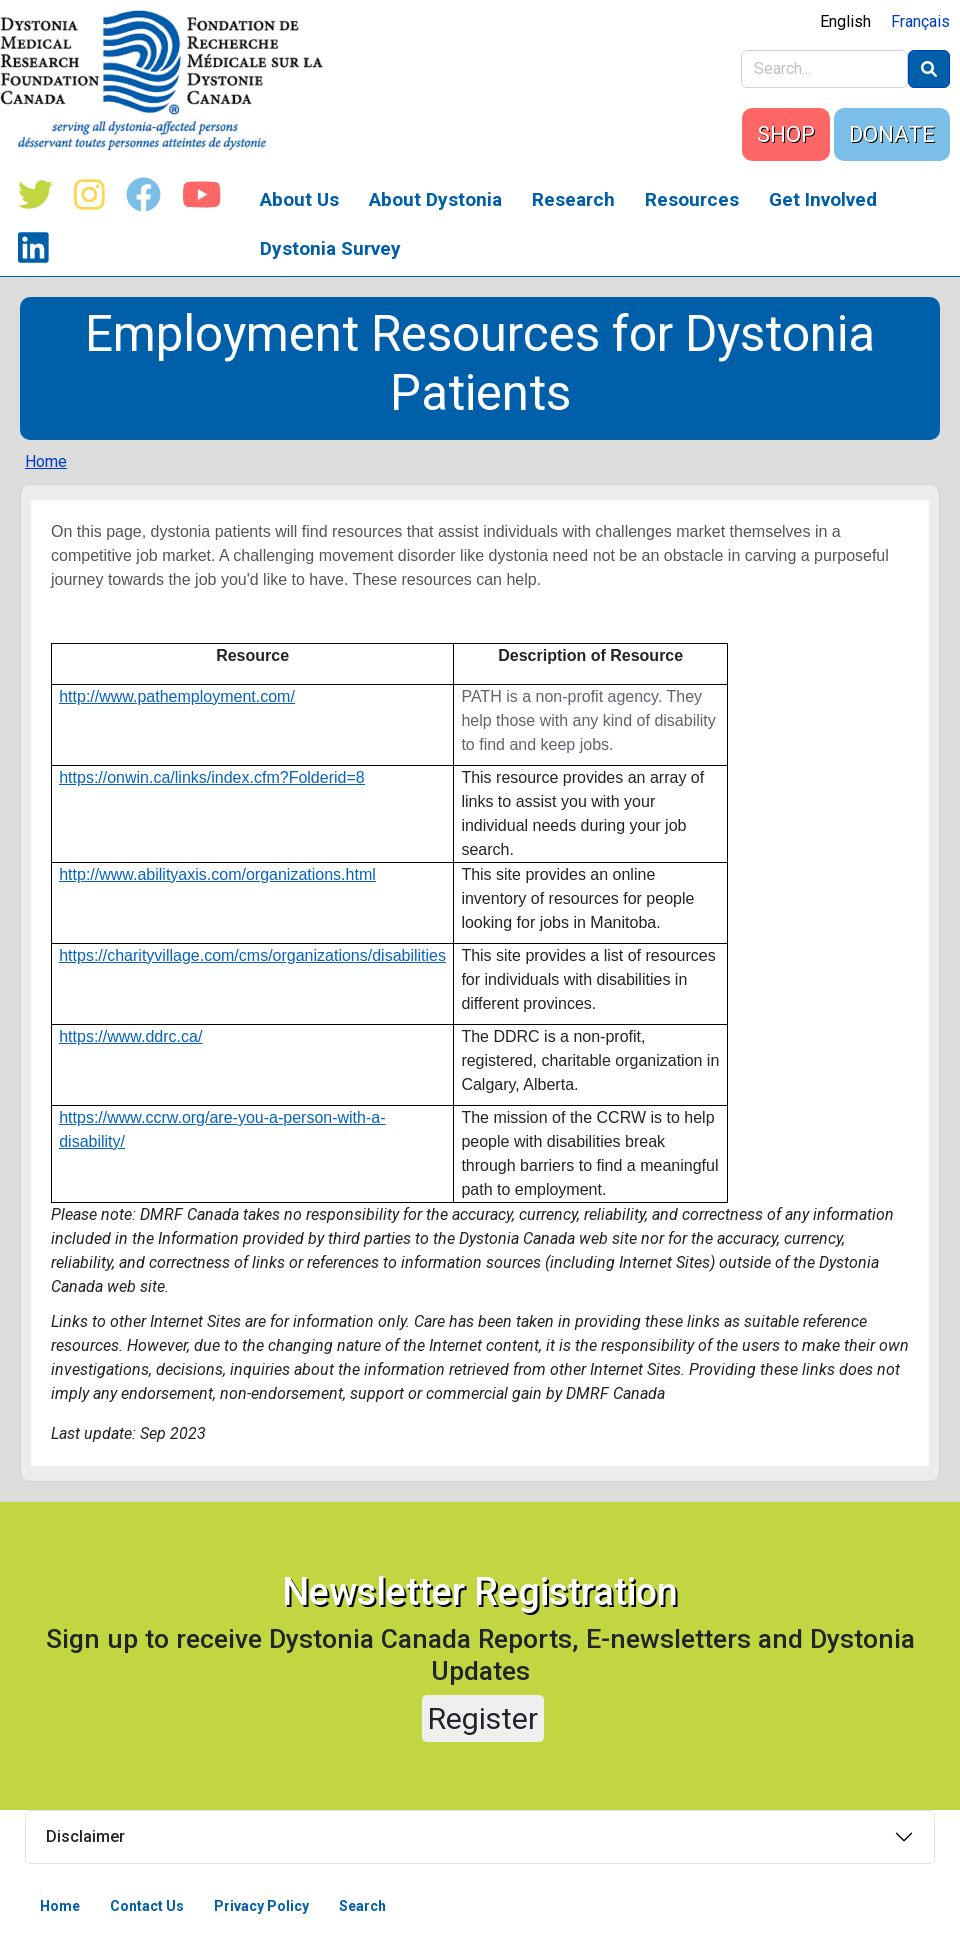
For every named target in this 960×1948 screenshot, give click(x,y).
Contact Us (147, 1906)
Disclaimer (85, 1836)
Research (573, 199)
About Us (299, 199)
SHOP (786, 134)
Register (483, 1718)
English (845, 21)
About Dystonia (435, 199)
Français (920, 21)
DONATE (892, 134)
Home (46, 461)
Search (362, 1906)
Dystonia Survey (330, 248)
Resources (692, 199)
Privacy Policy (261, 1906)
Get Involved (823, 199)
